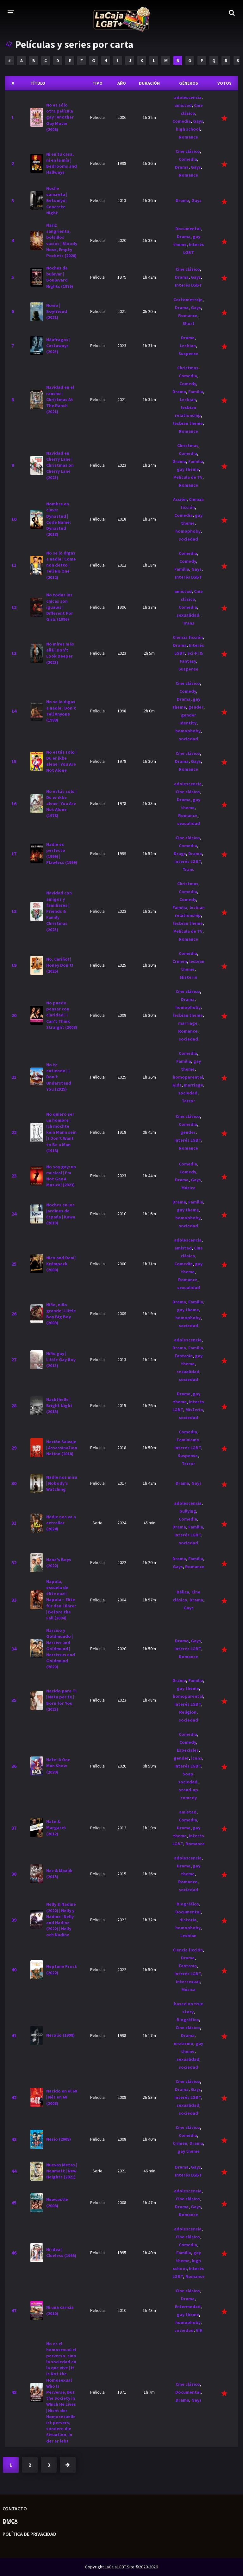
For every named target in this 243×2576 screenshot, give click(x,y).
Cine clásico (188, 151)
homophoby (188, 531)
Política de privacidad (29, 2534)
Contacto (15, 2508)
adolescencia (188, 97)
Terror (188, 1101)
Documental (188, 228)
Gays (198, 121)
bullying (187, 1511)
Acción (180, 499)
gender (195, 707)
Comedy (187, 383)
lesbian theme (188, 423)
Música (188, 1188)
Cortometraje (187, 299)
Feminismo (188, 1440)
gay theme (188, 469)
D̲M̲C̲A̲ (10, 2521)
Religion (187, 1712)
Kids (177, 1085)
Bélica (183, 1592)
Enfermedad (188, 2306)
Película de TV (187, 477)
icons (196, 1758)
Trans (188, 623)
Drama (182, 167)
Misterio (188, 977)
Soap (188, 1774)
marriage (187, 1023)
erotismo (183, 2043)
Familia (195, 391)
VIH (199, 2330)
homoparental (188, 1077)
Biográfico (188, 1904)
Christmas (187, 368)
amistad (183, 105)
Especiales (188, 1750)
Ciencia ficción (188, 637)
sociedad (188, 539)
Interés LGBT (188, 285)
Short (189, 323)
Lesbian (188, 345)
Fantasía (184, 1356)
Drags (180, 853)
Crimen (179, 961)
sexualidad (188, 615)
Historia (187, 1920)
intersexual (188, 1981)
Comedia (181, 121)
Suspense (188, 353)
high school (188, 129)
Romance (188, 137)
